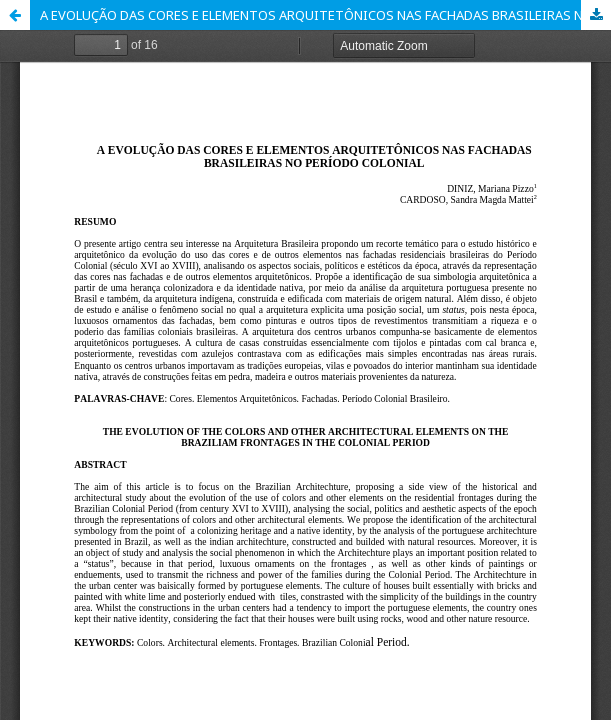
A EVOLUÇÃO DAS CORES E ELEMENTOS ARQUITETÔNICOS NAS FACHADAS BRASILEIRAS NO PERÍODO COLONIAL (325, 15)
